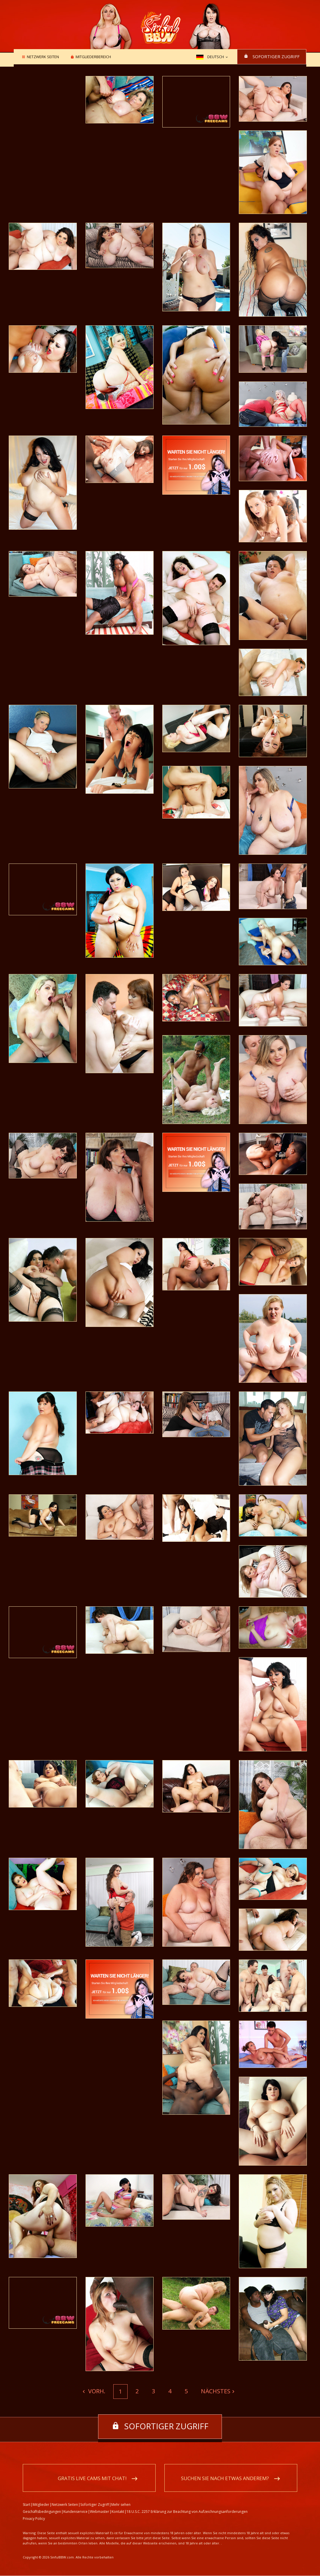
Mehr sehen (121, 2504)
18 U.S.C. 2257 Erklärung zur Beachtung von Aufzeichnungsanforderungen (187, 2511)
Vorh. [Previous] (96, 2391)
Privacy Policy (34, 2518)
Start (26, 2504)
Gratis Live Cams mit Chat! (92, 2478)
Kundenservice (75, 2511)
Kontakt (118, 2511)
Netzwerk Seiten (42, 57)
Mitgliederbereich (92, 57)
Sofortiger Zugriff (276, 56)
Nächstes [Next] (215, 2391)
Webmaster (99, 2511)
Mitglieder (41, 2504)
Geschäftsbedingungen (42, 2511)
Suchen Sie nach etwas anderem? (225, 2478)
